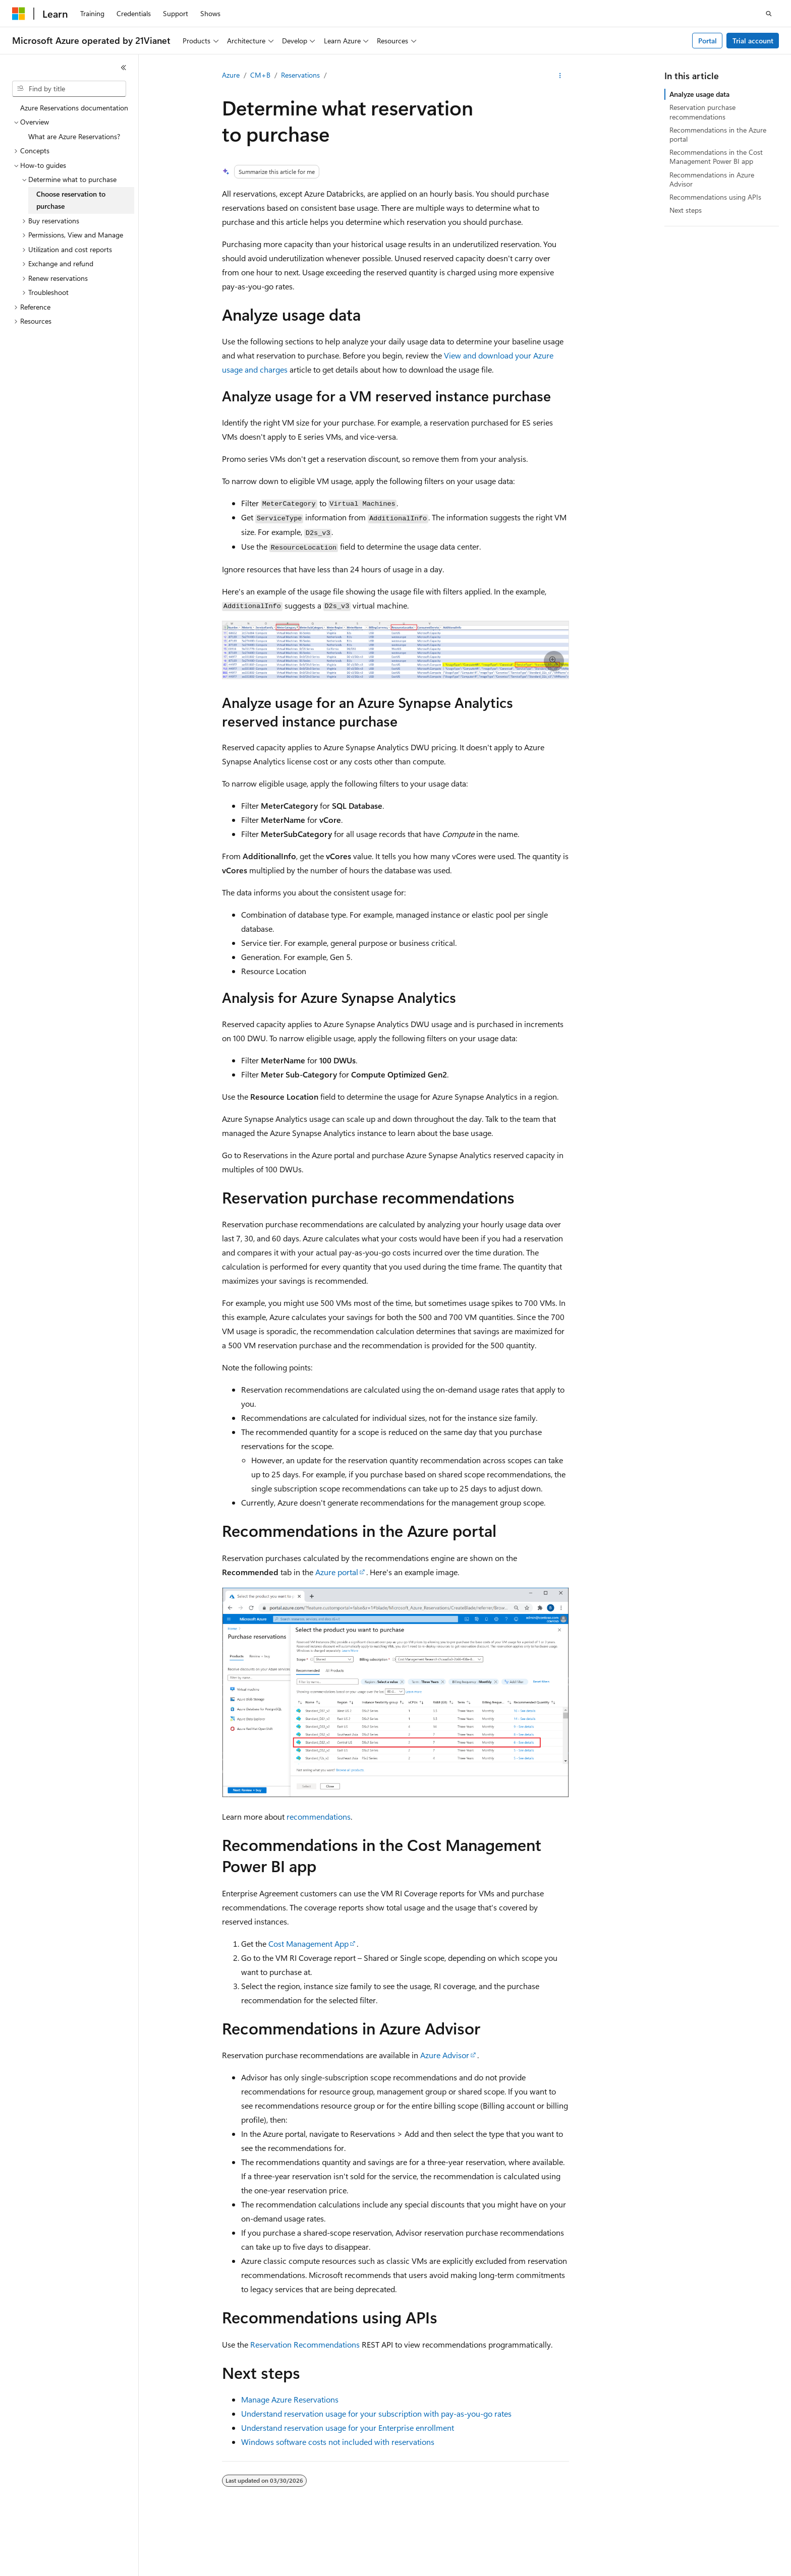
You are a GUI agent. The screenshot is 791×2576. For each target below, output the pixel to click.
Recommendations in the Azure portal (717, 134)
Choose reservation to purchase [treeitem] (70, 200)
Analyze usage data (699, 94)
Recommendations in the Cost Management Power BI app (716, 156)
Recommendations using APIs (715, 197)
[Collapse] (123, 67)
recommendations (319, 1816)
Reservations (300, 75)
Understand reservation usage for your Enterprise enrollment (347, 2427)
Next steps (685, 210)
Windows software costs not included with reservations (337, 2441)
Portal (707, 40)
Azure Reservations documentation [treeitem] (74, 107)
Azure (231, 75)
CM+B (260, 75)
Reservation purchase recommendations (702, 111)
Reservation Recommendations (305, 2344)
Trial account (752, 40)
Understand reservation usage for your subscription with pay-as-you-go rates (376, 2413)
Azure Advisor (444, 2055)
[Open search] (769, 14)
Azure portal (336, 1572)
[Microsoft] (18, 13)
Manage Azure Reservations (289, 2399)
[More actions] (560, 76)
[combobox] (69, 89)
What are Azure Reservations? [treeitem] (74, 136)
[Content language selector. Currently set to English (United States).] (58, 2559)
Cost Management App (308, 1943)
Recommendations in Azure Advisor (711, 179)
